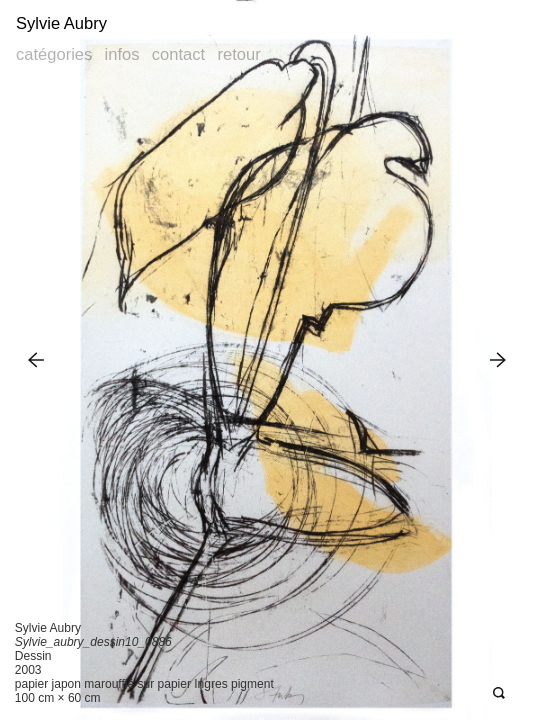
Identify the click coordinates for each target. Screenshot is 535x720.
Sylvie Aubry (61, 23)
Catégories (54, 54)
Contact (178, 54)
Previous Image (36, 359)
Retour (238, 54)
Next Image (498, 359)
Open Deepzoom (498, 693)
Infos (122, 54)
